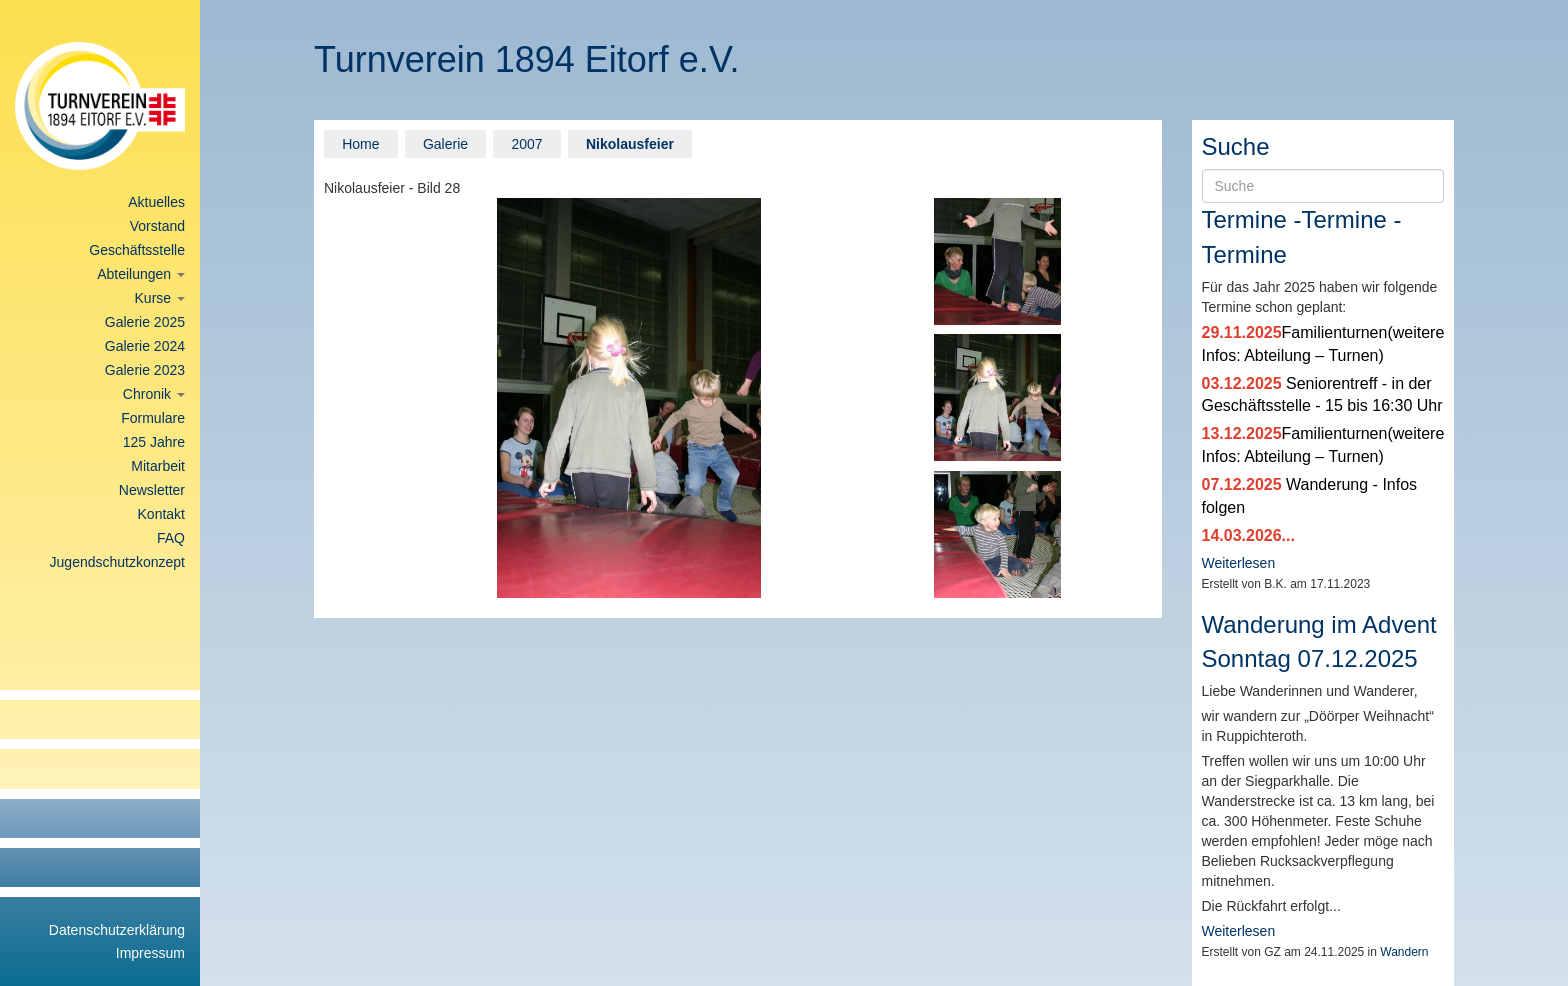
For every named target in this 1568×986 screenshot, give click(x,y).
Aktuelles (156, 202)
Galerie (445, 144)
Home (360, 144)
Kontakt (161, 514)
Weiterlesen (1239, 563)
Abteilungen (141, 274)
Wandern (1404, 952)
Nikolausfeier (630, 144)
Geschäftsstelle (137, 250)
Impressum (150, 953)
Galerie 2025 (145, 322)
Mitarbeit (158, 466)
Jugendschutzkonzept (117, 562)
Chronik (154, 394)
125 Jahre (154, 442)
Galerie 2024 (145, 346)
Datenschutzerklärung (117, 930)
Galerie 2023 (145, 370)
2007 (526, 144)
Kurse (160, 298)
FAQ (171, 538)
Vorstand (157, 226)
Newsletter (152, 490)
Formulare (153, 418)
